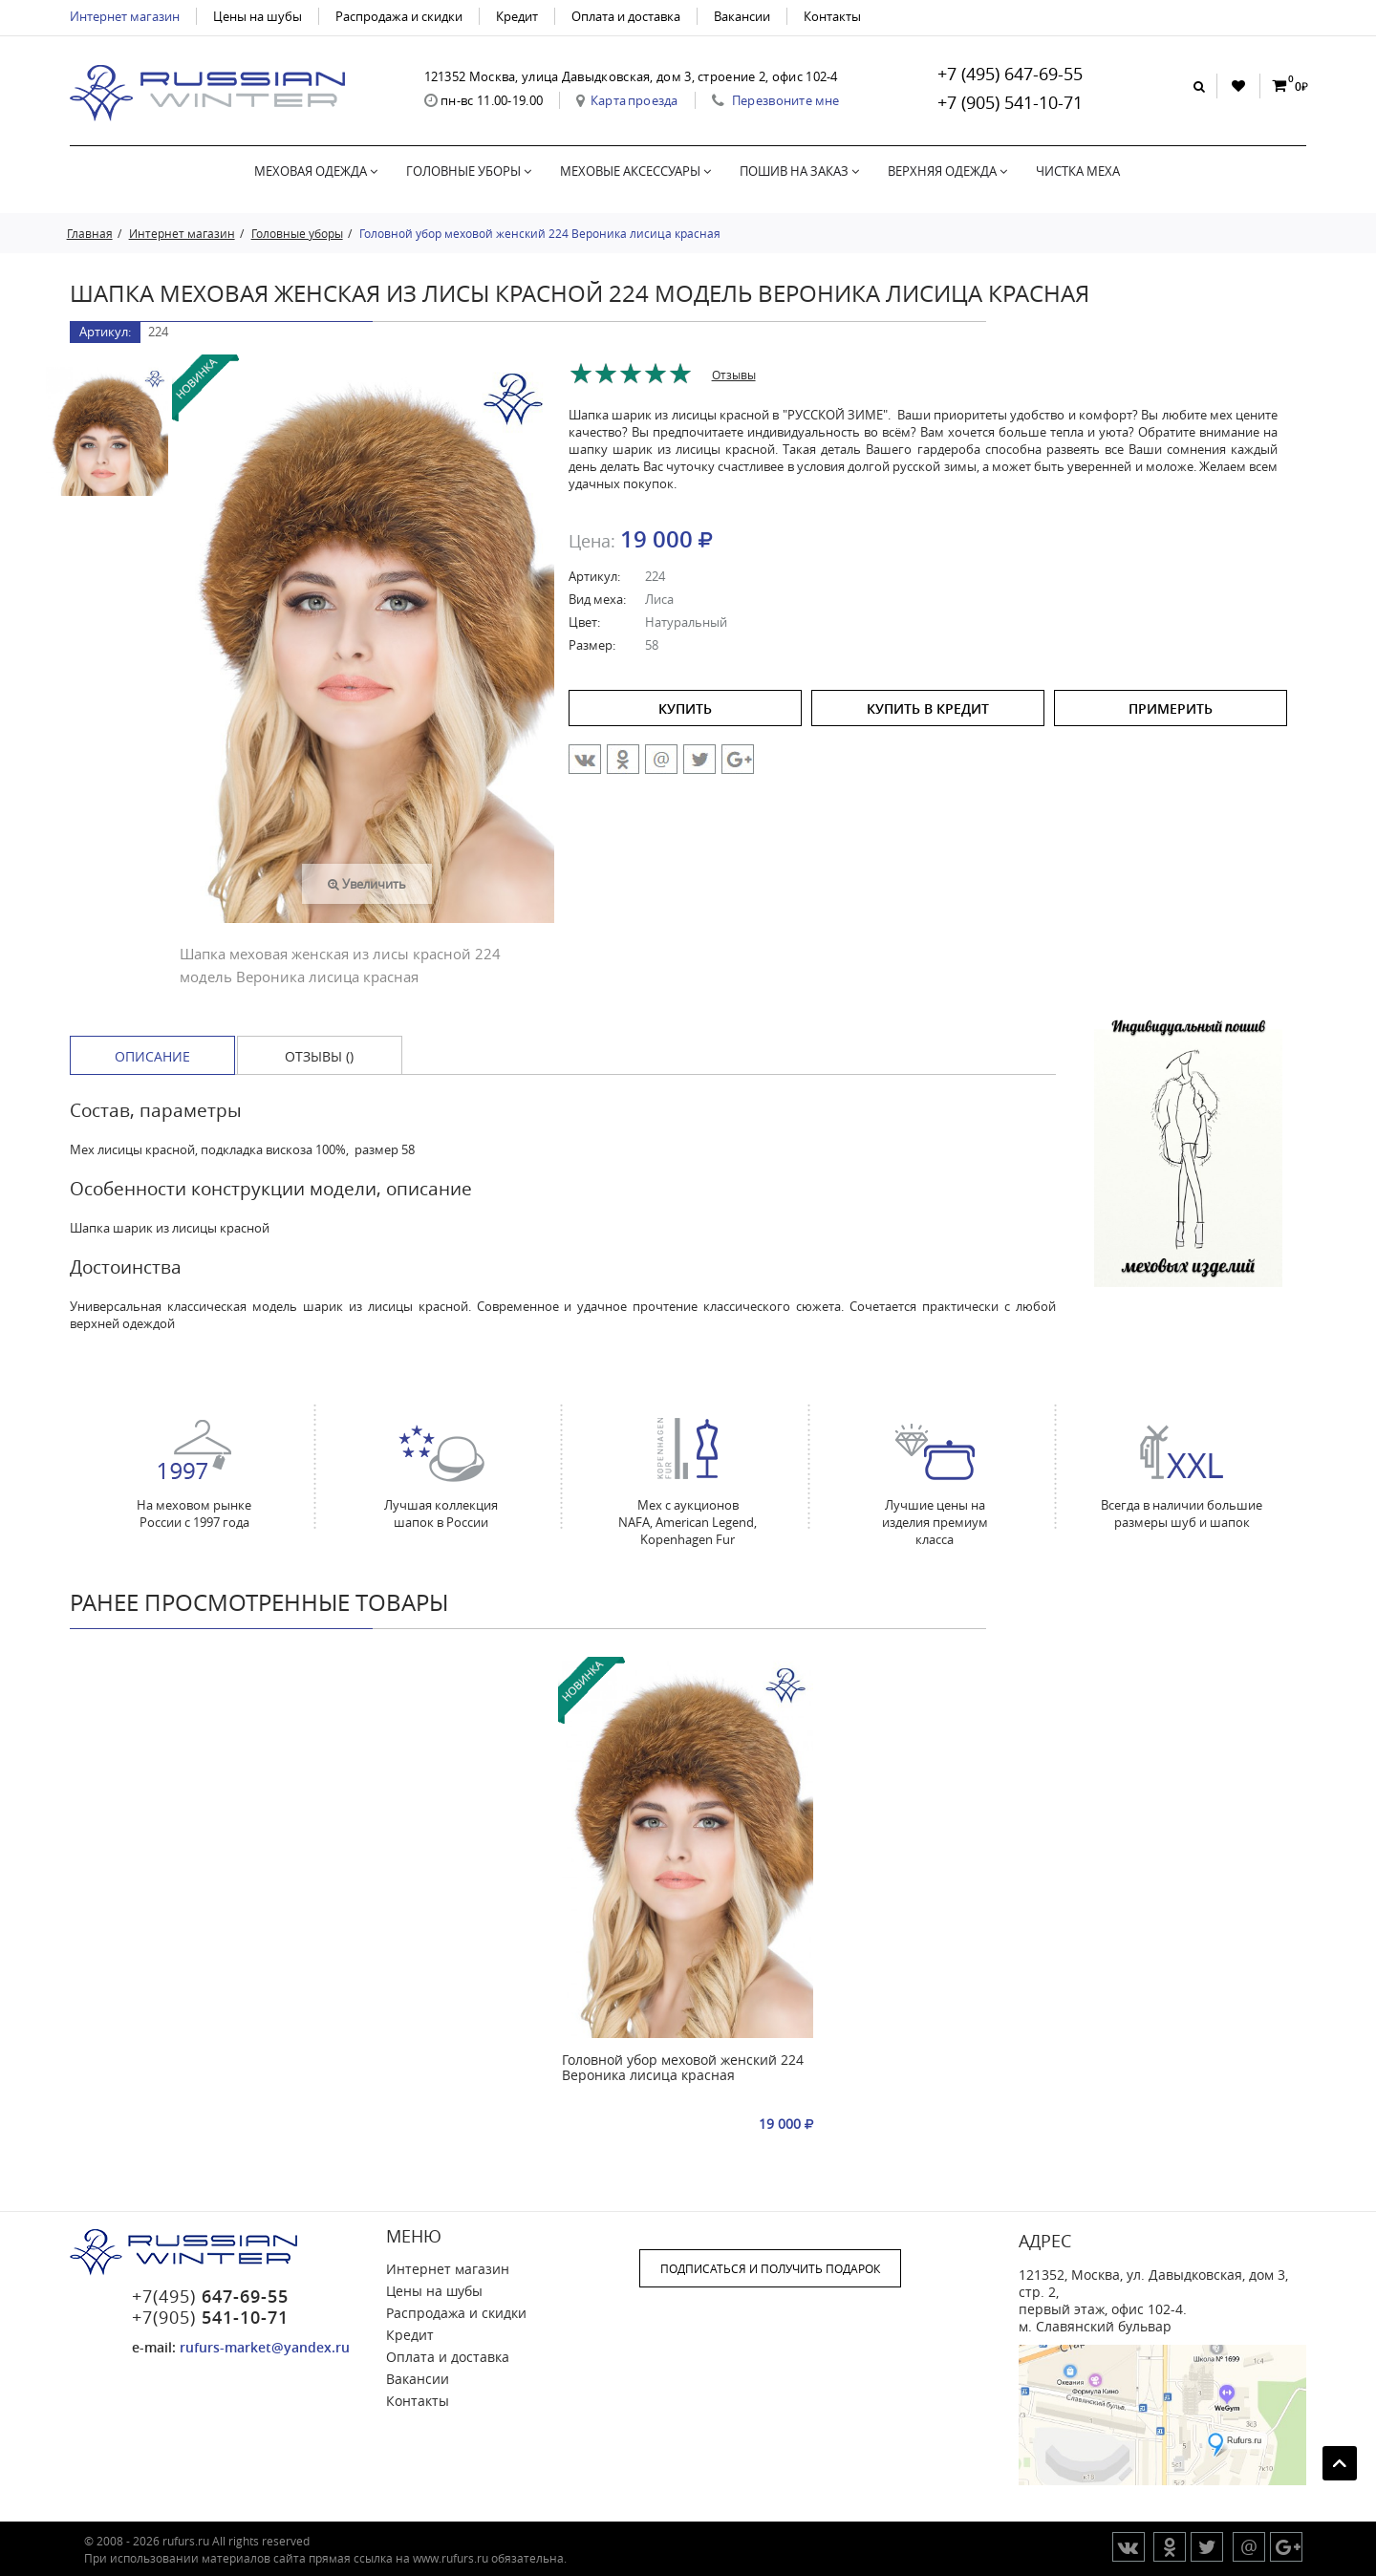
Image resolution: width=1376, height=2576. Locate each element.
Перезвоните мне (786, 100)
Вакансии (742, 16)
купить (685, 708)
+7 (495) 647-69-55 (1010, 73)
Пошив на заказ (799, 171)
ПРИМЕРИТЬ (1171, 708)
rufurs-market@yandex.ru (265, 2347)
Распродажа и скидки (398, 16)
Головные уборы (468, 171)
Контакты (832, 16)
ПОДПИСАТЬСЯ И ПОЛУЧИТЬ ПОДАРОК (770, 2268)
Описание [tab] (152, 1056)
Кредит (517, 16)
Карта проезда (634, 100)
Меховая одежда (315, 171)
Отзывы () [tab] (319, 1056)
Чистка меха (1078, 171)
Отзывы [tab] (734, 374)
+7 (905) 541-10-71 (1010, 102)
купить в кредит (928, 708)
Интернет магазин (125, 16)
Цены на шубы (257, 16)
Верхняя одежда (947, 171)
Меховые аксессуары (635, 171)
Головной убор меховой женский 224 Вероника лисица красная (683, 2068)
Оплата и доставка (625, 16)
